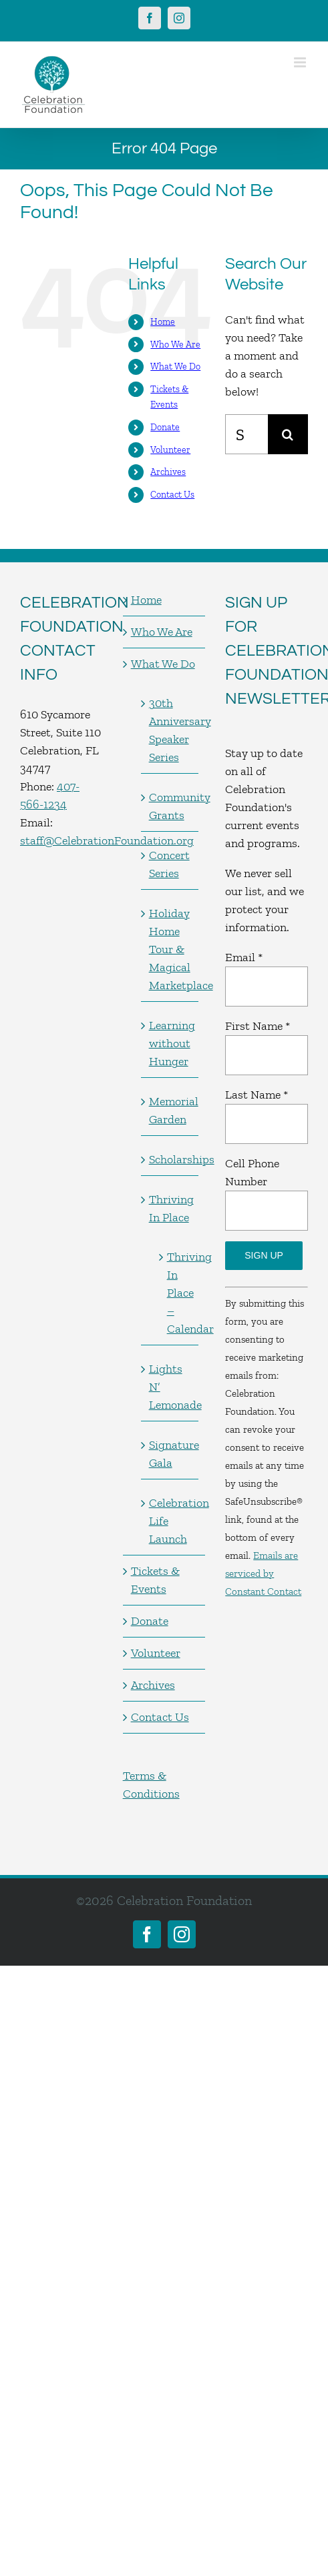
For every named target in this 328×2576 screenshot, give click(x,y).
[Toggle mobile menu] (301, 62)
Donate (165, 427)
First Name (257, 1026)
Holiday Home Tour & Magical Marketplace (170, 949)
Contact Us (172, 494)
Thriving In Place (170, 1208)
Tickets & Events (155, 1579)
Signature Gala (170, 1453)
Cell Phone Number (252, 1172)
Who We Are (175, 344)
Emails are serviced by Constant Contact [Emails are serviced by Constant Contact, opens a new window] (263, 1573)
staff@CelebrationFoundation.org (107, 840)
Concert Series (169, 864)
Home (162, 322)
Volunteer (170, 450)
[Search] (288, 434)
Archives (168, 472)
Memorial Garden (170, 1110)
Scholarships (170, 1159)
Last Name (256, 1094)
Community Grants (170, 806)
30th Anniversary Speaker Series (170, 730)
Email (244, 957)
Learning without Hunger (170, 1043)
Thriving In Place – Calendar (176, 1292)
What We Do (175, 366)
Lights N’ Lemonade (170, 1386)
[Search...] (246, 434)
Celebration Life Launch (170, 1520)
